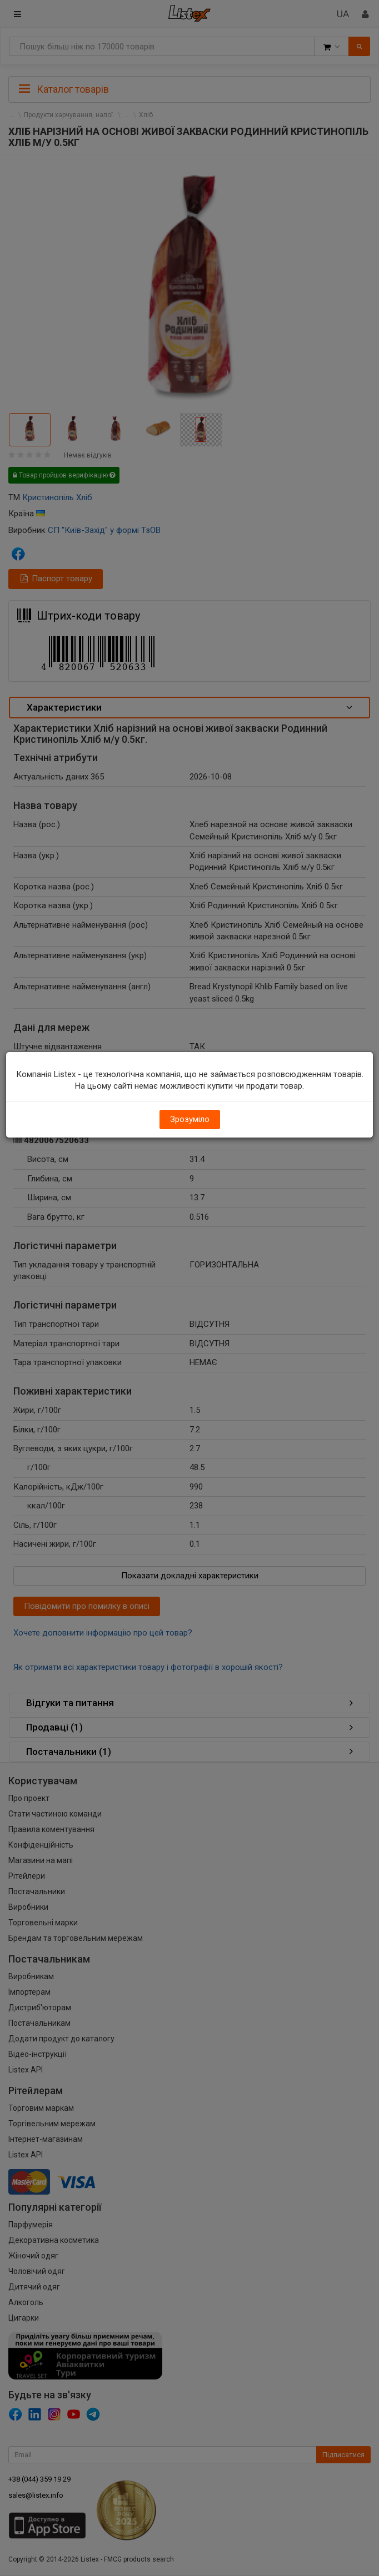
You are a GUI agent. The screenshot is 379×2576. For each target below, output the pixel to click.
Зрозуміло (190, 1119)
